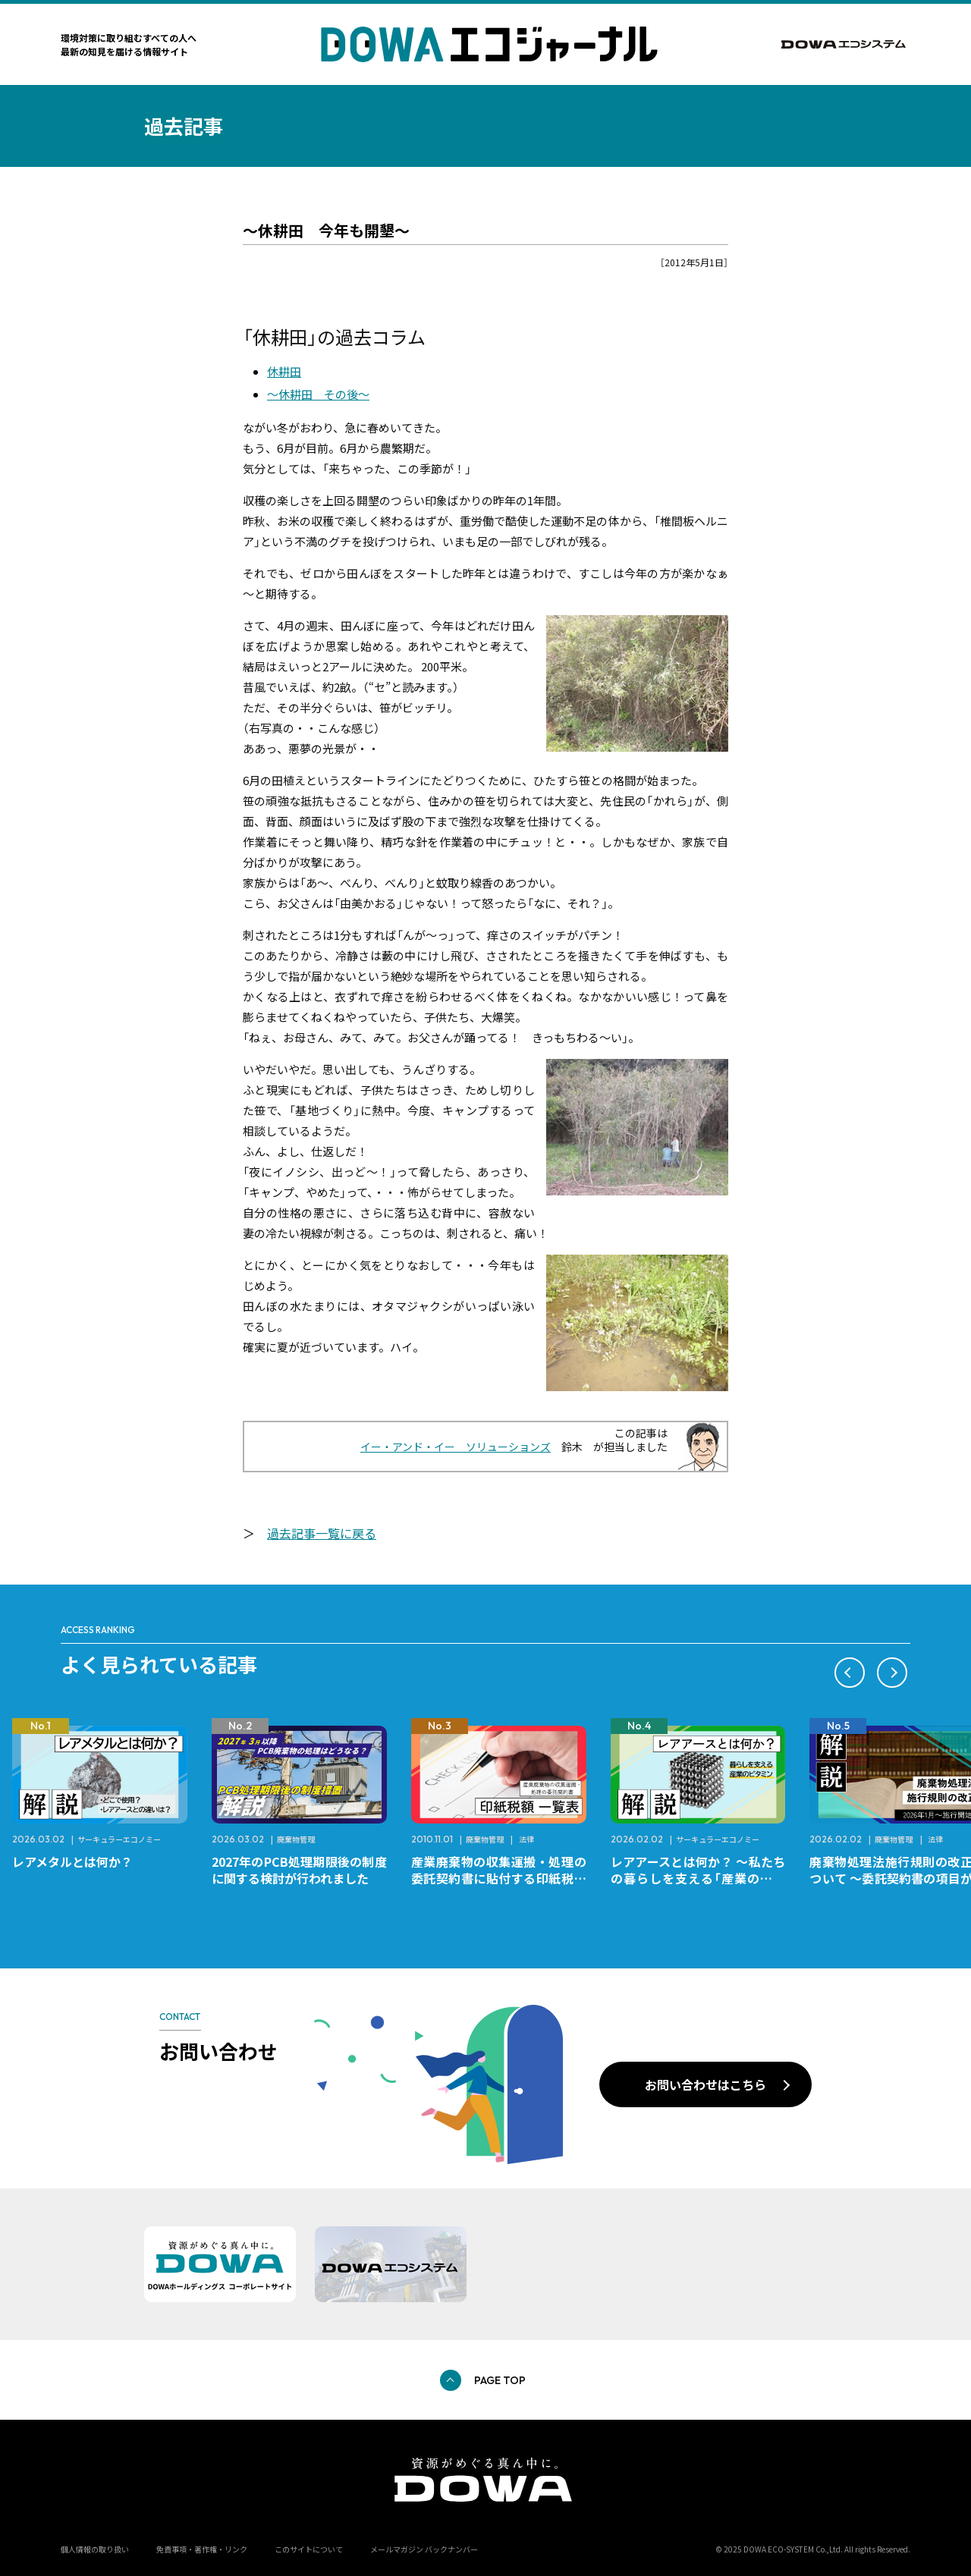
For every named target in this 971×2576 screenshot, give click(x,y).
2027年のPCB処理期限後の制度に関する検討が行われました (299, 1869)
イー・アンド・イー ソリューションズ (455, 1446)
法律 (526, 1839)
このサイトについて (309, 2549)
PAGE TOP (500, 2380)
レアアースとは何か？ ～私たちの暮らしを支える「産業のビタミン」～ (698, 1878)
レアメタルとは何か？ (72, 1861)
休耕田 (284, 371)
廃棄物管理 (296, 1839)
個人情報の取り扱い (95, 2549)
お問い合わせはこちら (705, 2084)
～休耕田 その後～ (318, 394)
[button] (849, 1672)
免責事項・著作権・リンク (201, 2549)
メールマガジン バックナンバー (424, 2549)
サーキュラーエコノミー (119, 1839)
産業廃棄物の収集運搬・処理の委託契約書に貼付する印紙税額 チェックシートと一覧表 (505, 1878)
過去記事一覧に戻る (321, 1533)
